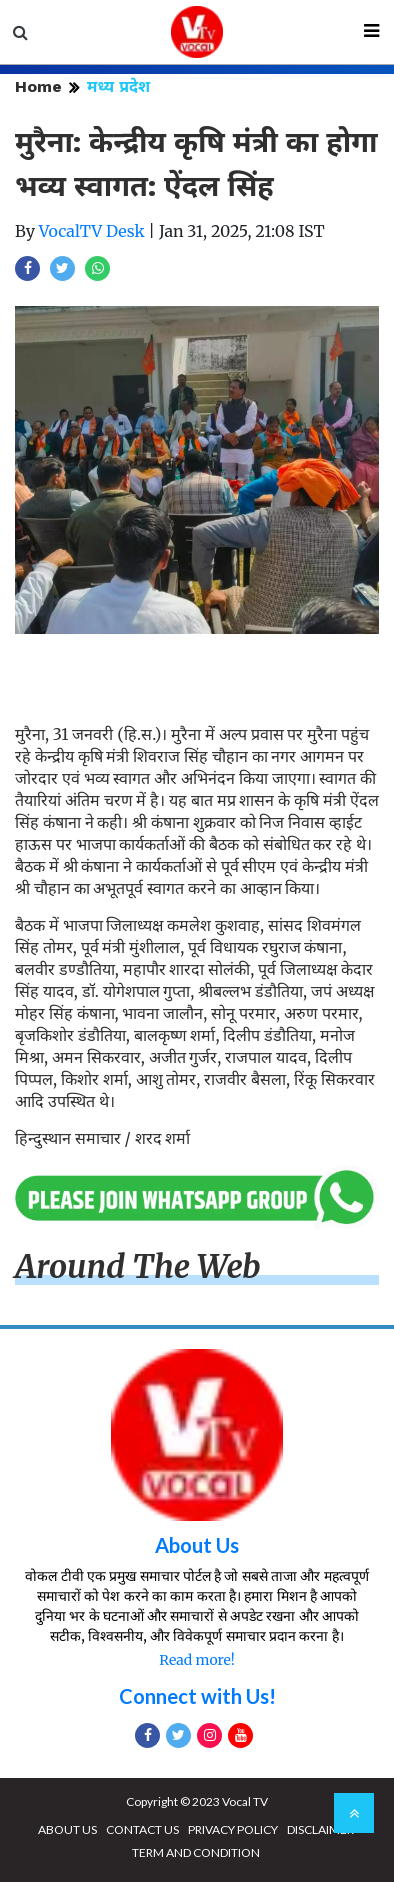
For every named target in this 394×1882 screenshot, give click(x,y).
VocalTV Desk (92, 231)
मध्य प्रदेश (118, 86)
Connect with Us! (197, 1696)
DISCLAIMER (320, 1829)
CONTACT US (142, 1829)
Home (38, 86)
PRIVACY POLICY (233, 1829)
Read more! (196, 1660)
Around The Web (138, 1267)
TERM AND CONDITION (196, 1852)
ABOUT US (67, 1829)
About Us (197, 1545)
